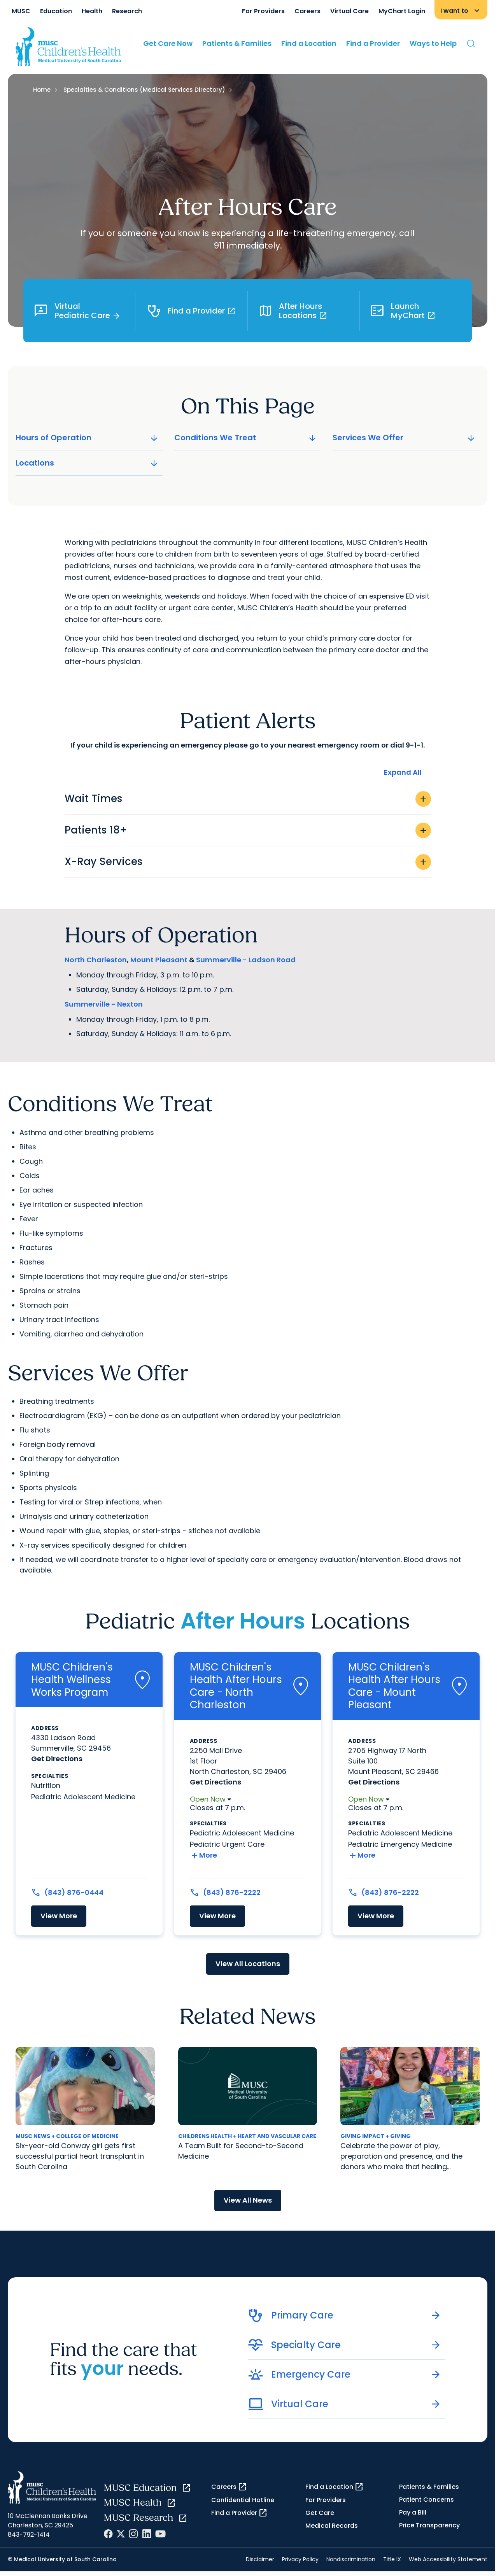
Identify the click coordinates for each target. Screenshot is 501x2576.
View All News (248, 2200)
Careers (307, 11)
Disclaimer (260, 2559)
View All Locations (247, 1963)
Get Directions (56, 1758)
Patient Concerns (426, 2499)
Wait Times (248, 799)
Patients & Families (237, 43)
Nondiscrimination (350, 2559)
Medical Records (331, 2525)
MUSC (21, 11)
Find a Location (308, 43)
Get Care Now (168, 43)
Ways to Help (433, 43)
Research (127, 11)
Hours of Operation (87, 437)
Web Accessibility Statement (448, 2559)
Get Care (319, 2512)
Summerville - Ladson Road (246, 960)
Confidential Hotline (242, 2499)
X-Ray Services (248, 862)
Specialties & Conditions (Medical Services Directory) (144, 90)
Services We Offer (404, 437)
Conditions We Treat (246, 437)
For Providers (263, 11)
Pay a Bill (412, 2512)
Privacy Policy (300, 2559)
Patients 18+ (248, 830)
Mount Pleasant (158, 960)
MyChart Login (401, 11)
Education (56, 11)
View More (58, 1916)
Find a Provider (373, 43)
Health (92, 11)
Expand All (403, 772)
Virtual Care (349, 11)
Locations (87, 462)
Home (42, 90)
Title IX (392, 2559)
